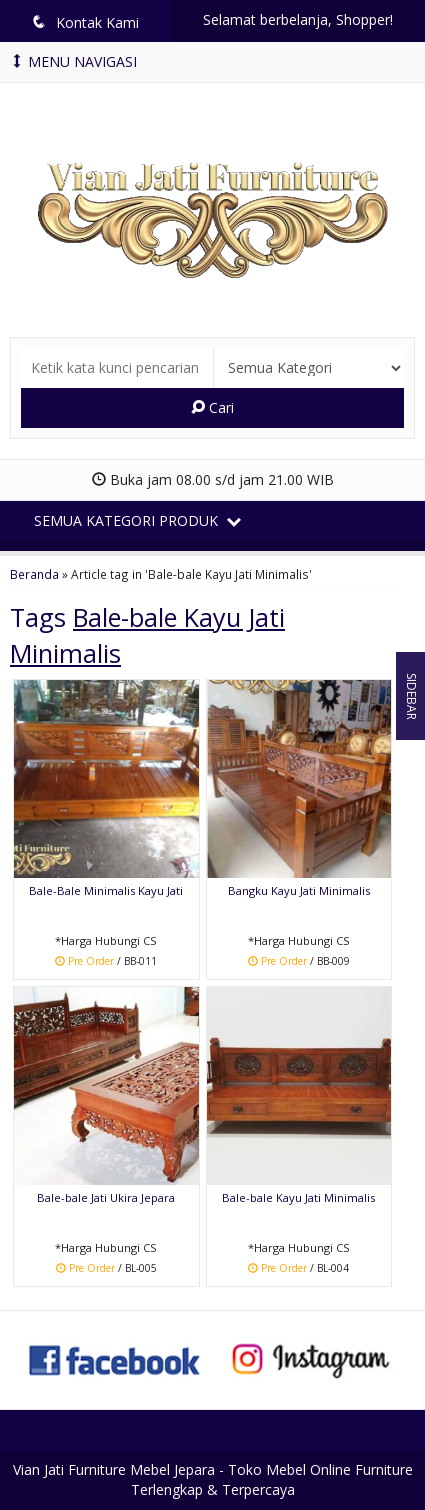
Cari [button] (212, 407)
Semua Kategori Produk (137, 520)
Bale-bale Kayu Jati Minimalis (298, 1197)
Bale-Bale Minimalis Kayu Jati (106, 890)
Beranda (34, 574)
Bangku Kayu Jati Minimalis (299, 890)
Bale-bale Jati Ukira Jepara (106, 1197)
